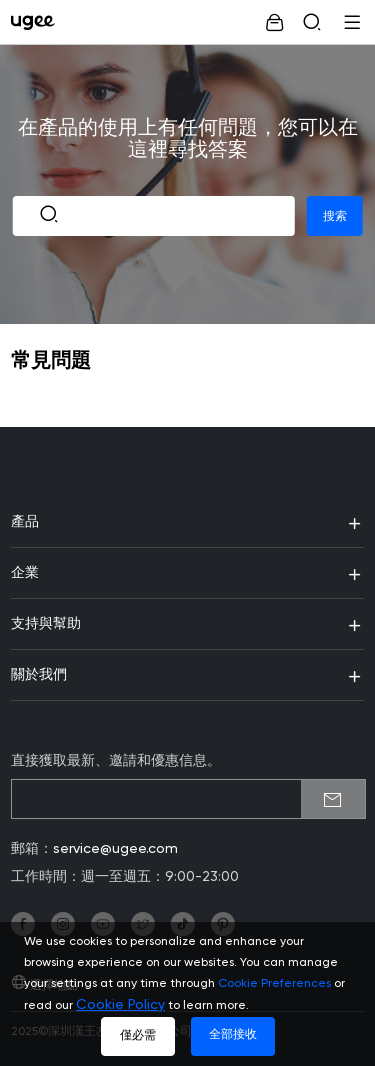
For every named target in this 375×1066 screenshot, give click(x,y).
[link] (37, 22)
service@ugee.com (115, 849)
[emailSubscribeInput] (188, 799)
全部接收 (233, 1035)
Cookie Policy (120, 1005)
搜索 (335, 216)
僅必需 (138, 1036)
